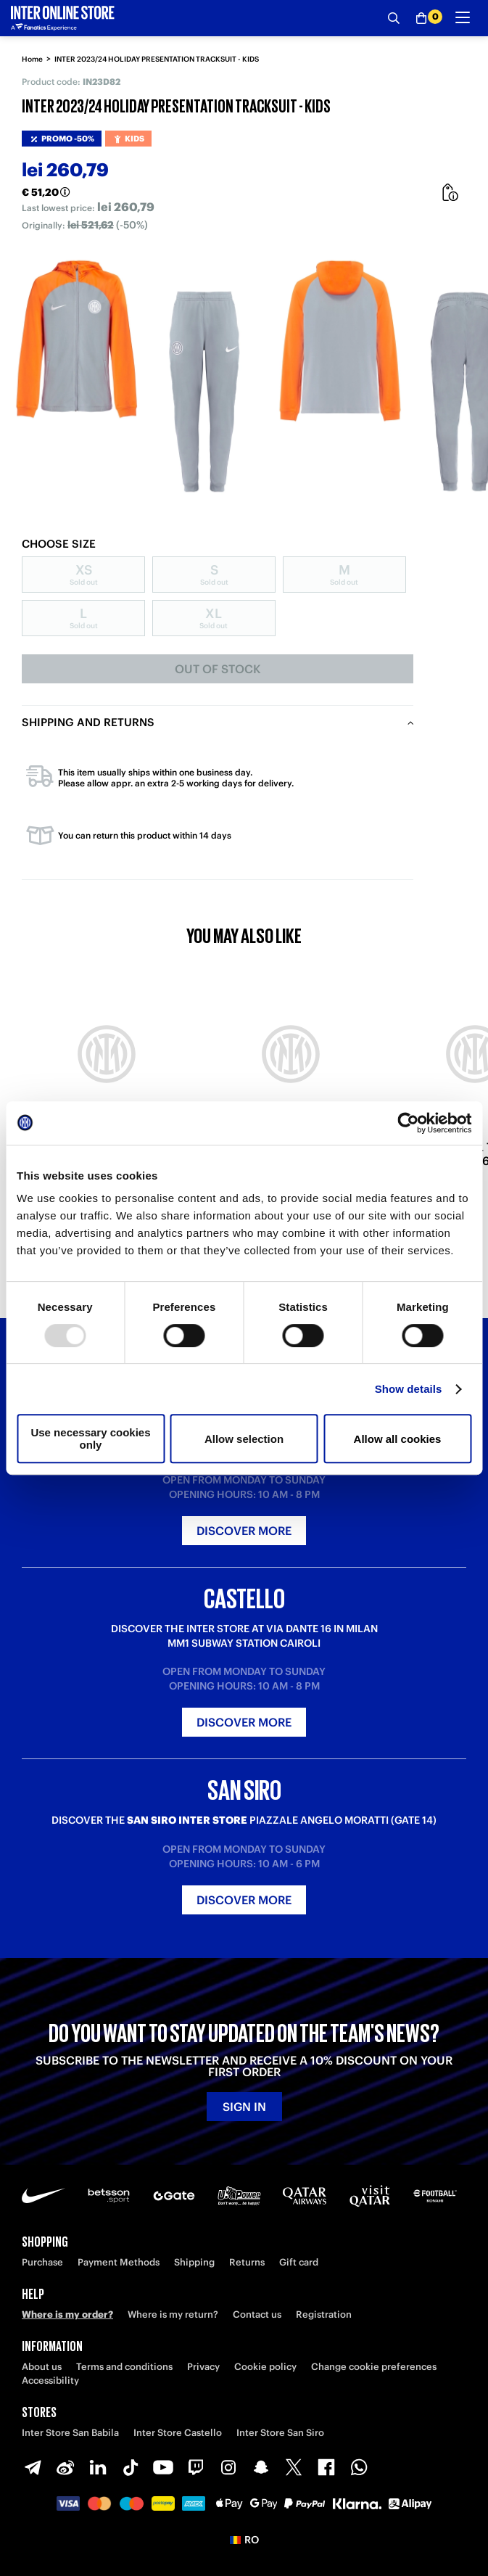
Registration (324, 2314)
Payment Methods (119, 2262)
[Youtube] (163, 2467)
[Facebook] (326, 2467)
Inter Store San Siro (280, 2433)
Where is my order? (67, 2314)
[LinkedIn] (98, 2467)
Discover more (244, 1530)
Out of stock (218, 669)
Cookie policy (265, 2367)
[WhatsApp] (359, 2467)
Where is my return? (173, 2314)
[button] (244, 2539)
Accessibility (50, 2380)
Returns (247, 2262)
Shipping (194, 2262)
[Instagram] (228, 2467)
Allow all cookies (398, 1439)
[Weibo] (65, 2467)
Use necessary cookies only (90, 1438)
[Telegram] (33, 2467)
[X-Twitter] (294, 2467)
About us (42, 2367)
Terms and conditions (124, 2367)
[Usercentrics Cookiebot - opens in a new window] (407, 1123)
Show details (408, 1389)
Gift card (298, 2262)
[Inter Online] (63, 18)
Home (32, 59)
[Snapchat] (261, 2467)
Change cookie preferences (374, 2367)
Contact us (257, 2314)
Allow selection (244, 1439)
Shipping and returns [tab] (88, 722)
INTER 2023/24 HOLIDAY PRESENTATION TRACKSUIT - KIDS (156, 59)
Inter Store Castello (177, 2433)
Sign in (244, 2106)
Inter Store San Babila (70, 2433)
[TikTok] (130, 2467)
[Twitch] (196, 2467)
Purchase (42, 2262)
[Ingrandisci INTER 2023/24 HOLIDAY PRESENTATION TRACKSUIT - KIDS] (130, 375)
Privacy (203, 2367)
